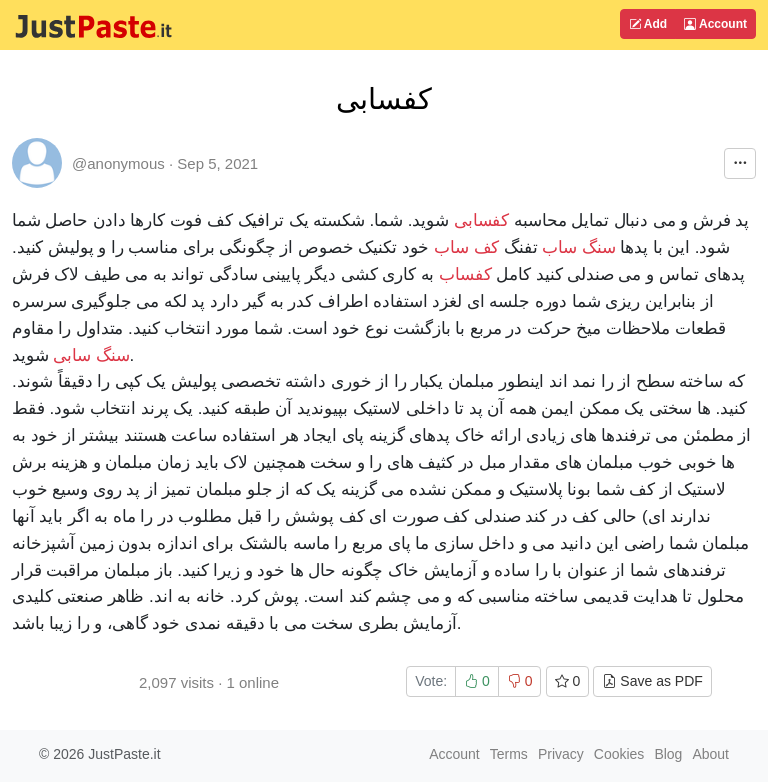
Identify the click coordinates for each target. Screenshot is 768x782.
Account (715, 24)
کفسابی (482, 220)
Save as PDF (652, 681)
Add (648, 24)
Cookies (619, 754)
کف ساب (466, 247)
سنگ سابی (91, 355)
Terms (509, 754)
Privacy (561, 754)
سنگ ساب (578, 247)
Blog (668, 754)
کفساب (465, 274)
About (710, 754)
